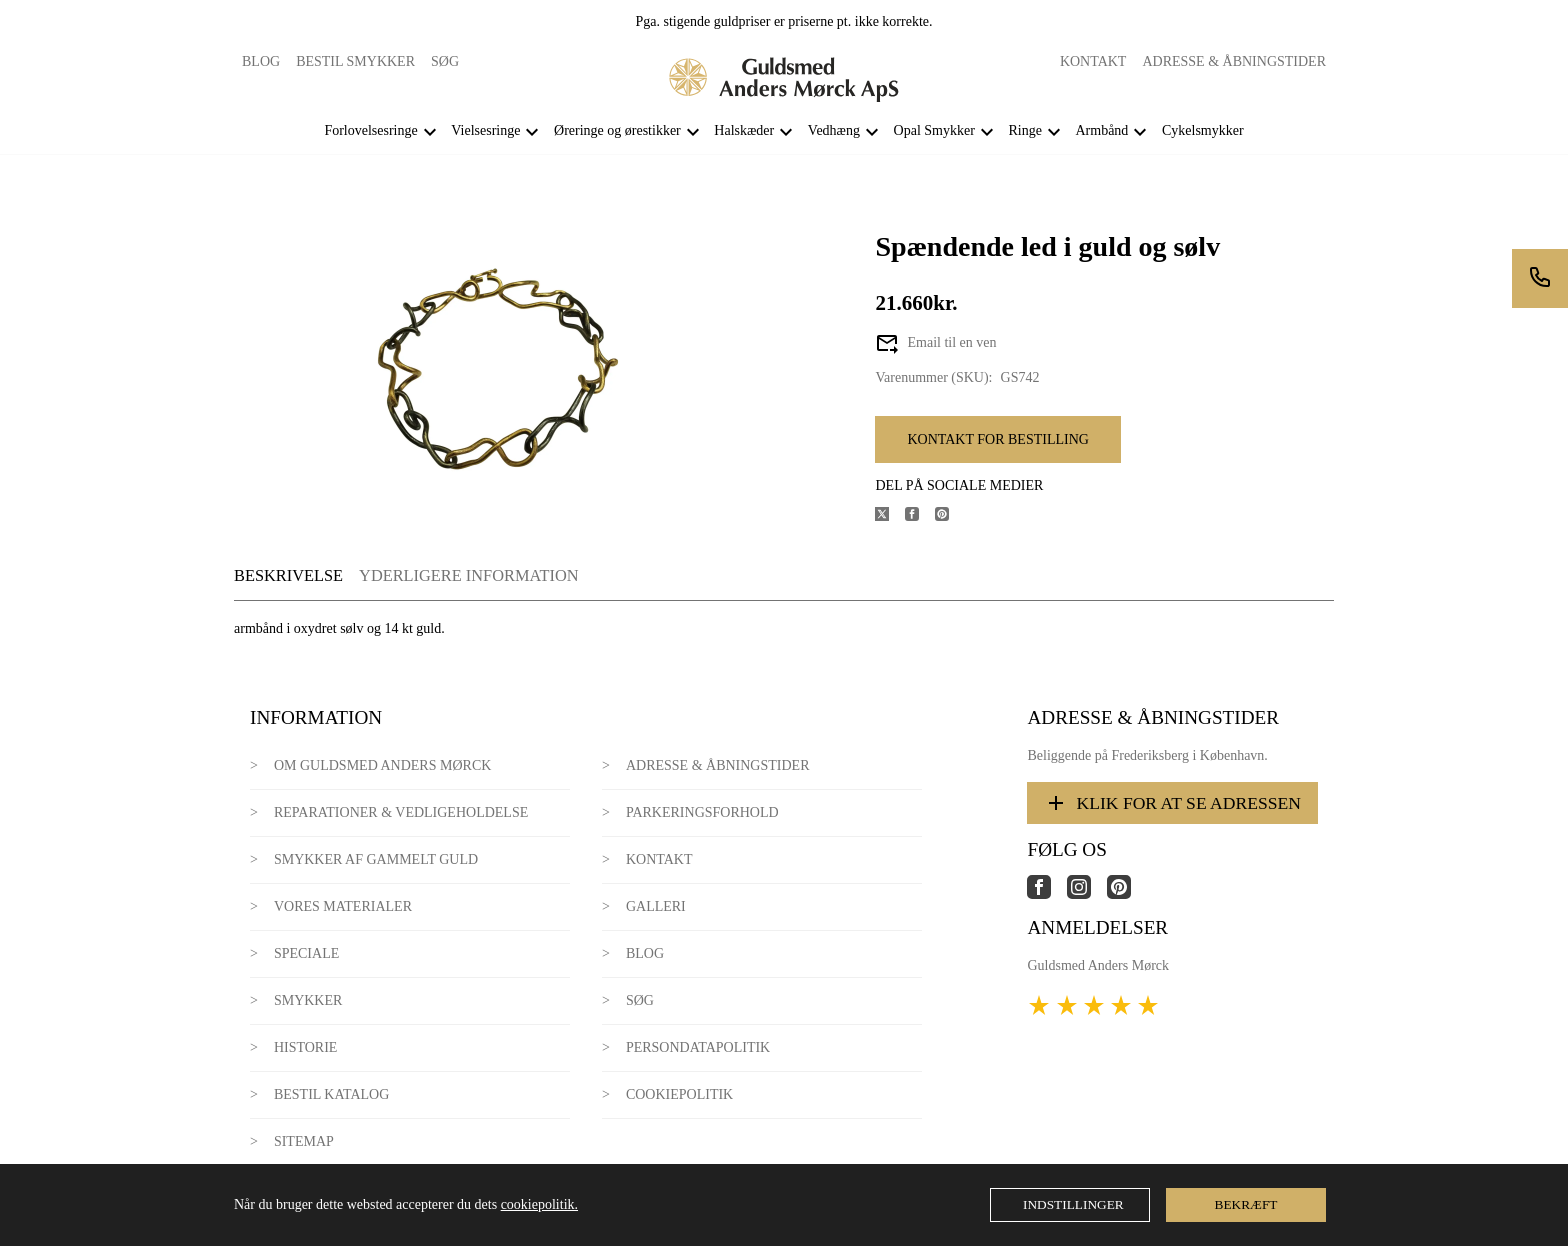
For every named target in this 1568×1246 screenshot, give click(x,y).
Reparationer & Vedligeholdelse (401, 812)
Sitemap (304, 1141)
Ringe (1024, 130)
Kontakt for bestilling (997, 439)
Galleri (656, 906)
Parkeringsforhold (702, 812)
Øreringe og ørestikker (617, 130)
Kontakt (1093, 61)
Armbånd (1101, 130)
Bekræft (1246, 1204)
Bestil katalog (331, 1094)
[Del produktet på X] (890, 516)
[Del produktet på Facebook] (920, 516)
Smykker (308, 1000)
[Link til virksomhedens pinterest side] (1127, 894)
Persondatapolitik (698, 1047)
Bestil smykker (355, 61)
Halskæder (744, 130)
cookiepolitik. (539, 1204)
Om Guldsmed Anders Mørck (382, 765)
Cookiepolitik (679, 1094)
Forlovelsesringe (370, 130)
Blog (261, 61)
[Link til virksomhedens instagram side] (1087, 894)
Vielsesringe (485, 130)
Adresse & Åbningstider (1234, 61)
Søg (445, 61)
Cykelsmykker (1203, 130)
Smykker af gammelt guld (376, 859)
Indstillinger (1073, 1204)
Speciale (306, 953)
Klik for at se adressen (1172, 803)
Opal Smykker (934, 130)
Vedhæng (834, 130)
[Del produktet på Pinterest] (950, 516)
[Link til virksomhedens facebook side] (1047, 894)
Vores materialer (343, 906)
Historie (306, 1047)
